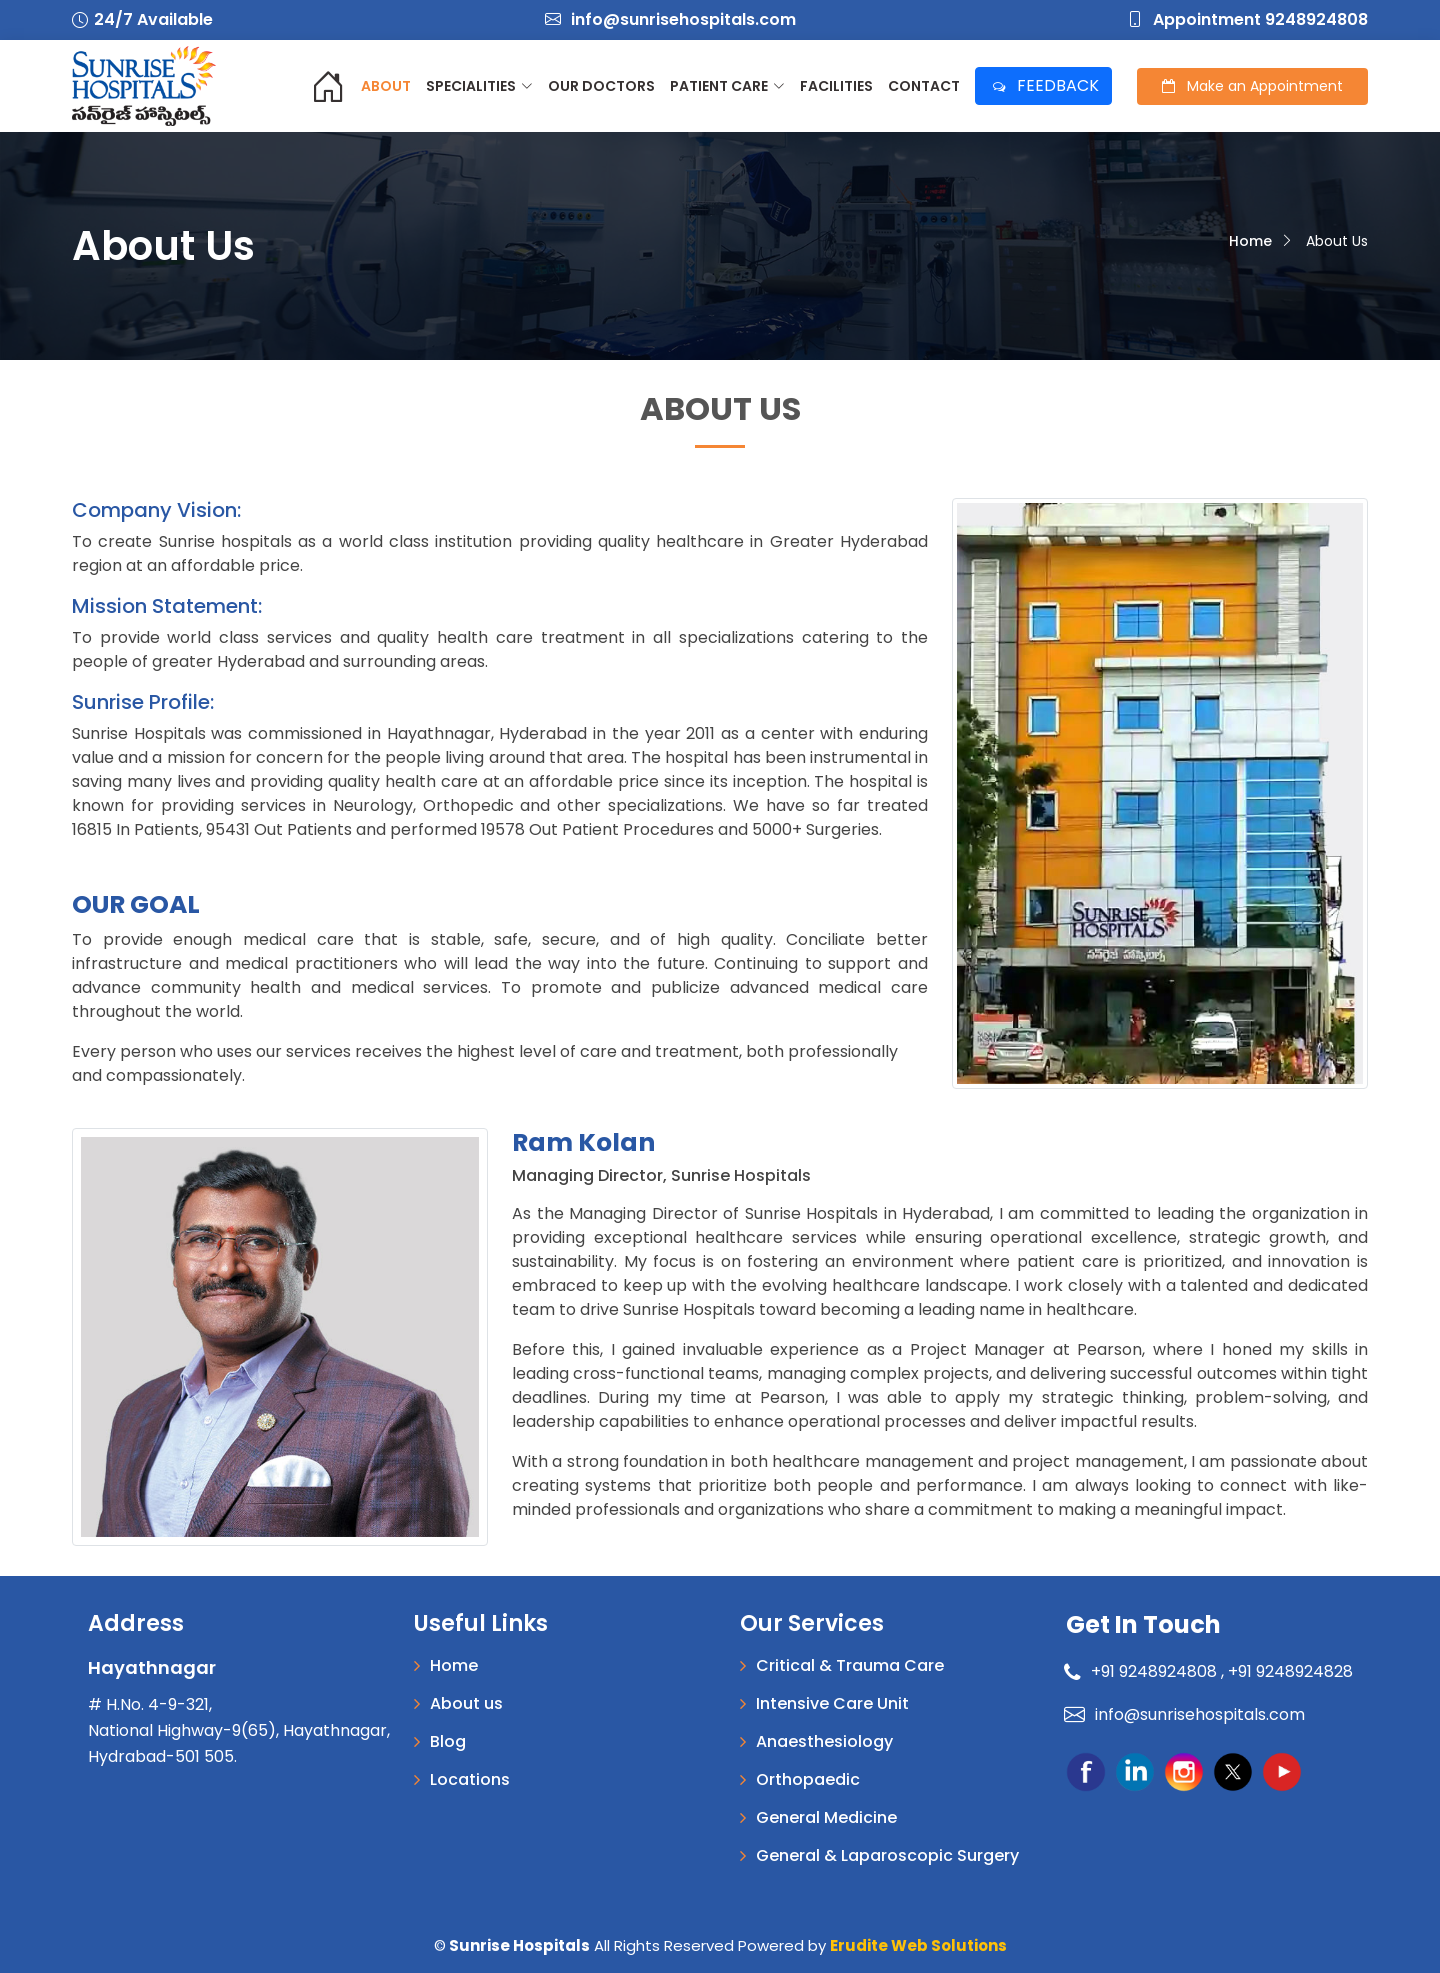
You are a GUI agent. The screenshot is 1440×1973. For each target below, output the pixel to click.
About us (466, 1704)
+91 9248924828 (1290, 1671)
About (386, 86)
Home (1250, 241)
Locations (470, 1780)
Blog (448, 1742)
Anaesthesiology (824, 1742)
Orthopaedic (808, 1780)
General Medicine (826, 1818)
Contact (924, 86)
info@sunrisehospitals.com (670, 19)
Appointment (1252, 86)
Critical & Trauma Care (850, 1666)
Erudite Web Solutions (918, 1945)
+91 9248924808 (1143, 1671)
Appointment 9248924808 (1247, 19)
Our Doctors (601, 86)
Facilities (836, 86)
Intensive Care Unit (832, 1704)
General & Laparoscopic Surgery (887, 1856)
